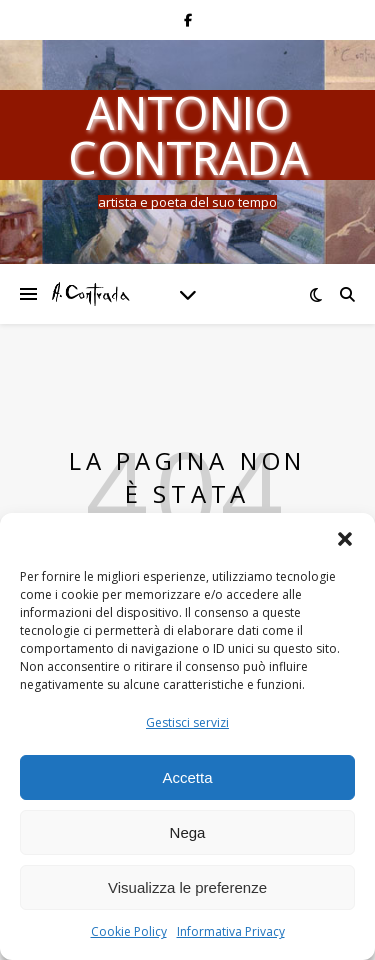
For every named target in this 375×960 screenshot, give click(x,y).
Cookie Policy (129, 931)
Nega (188, 832)
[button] (345, 538)
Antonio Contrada (188, 135)
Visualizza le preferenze (187, 887)
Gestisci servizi (187, 722)
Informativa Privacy (231, 931)
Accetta (187, 777)
